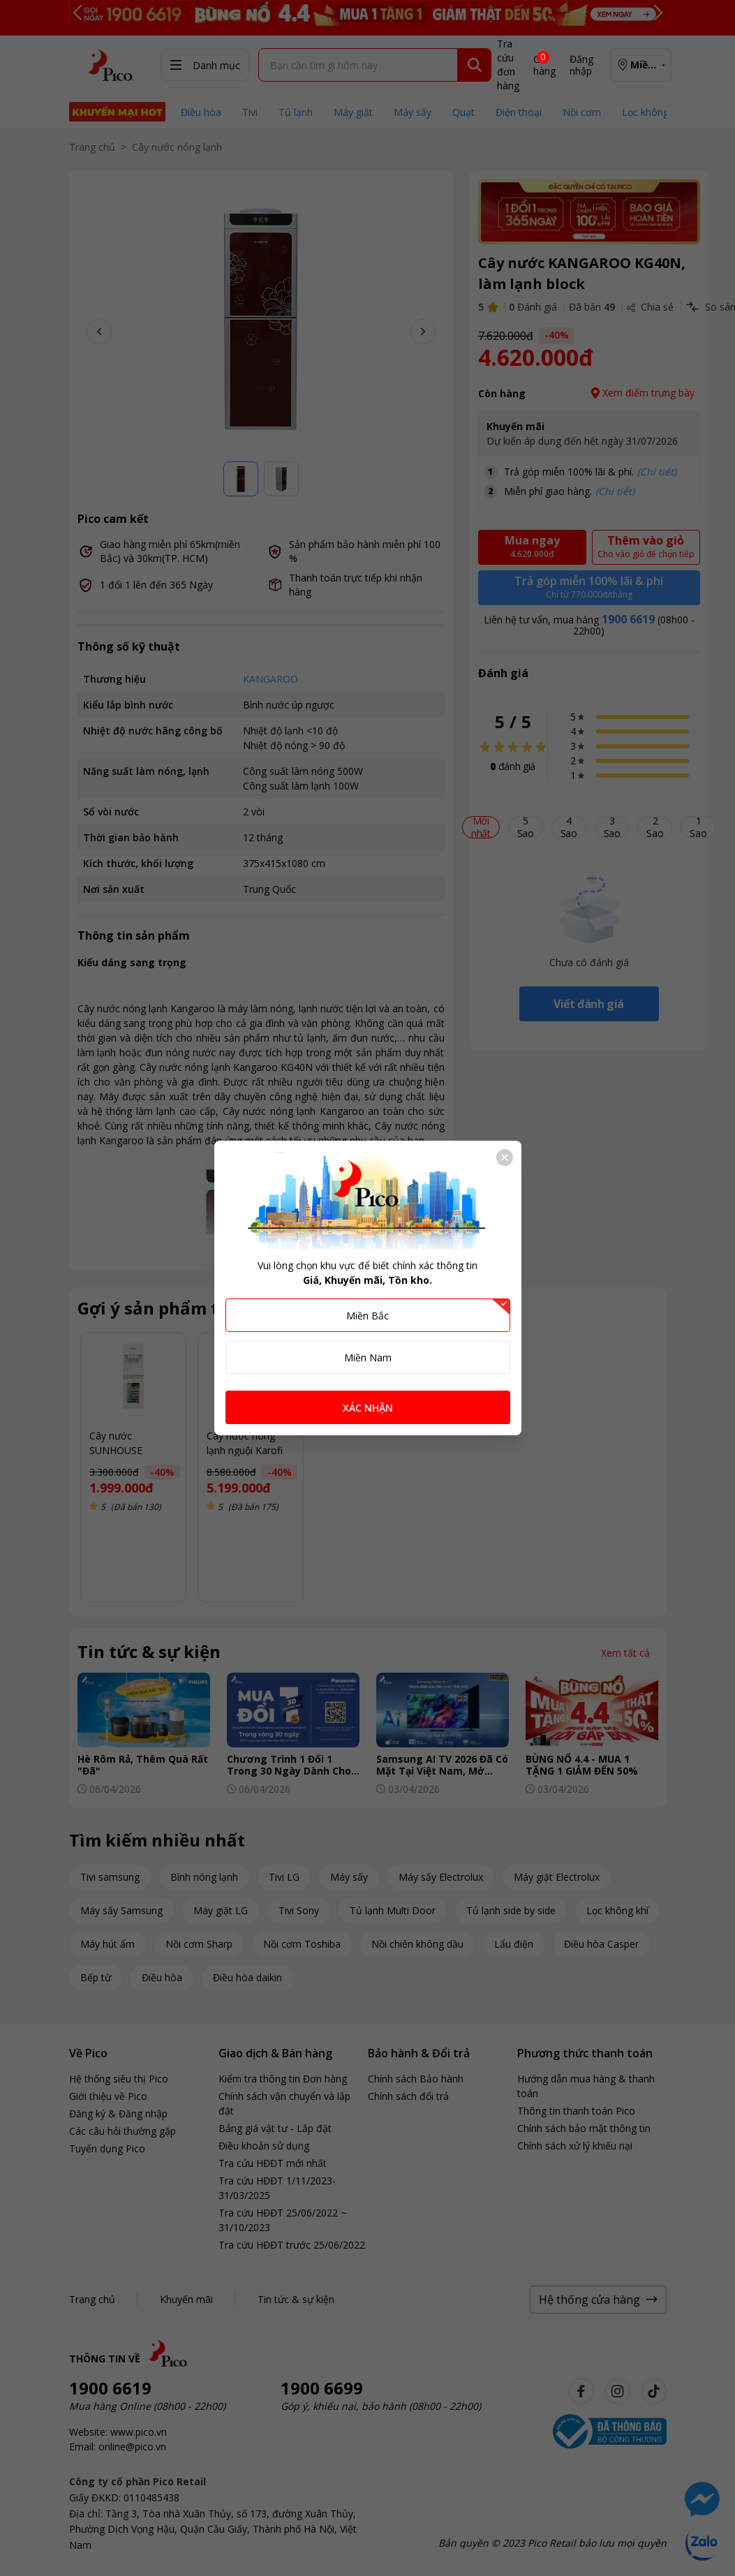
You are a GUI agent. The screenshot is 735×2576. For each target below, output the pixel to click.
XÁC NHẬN (368, 1407)
